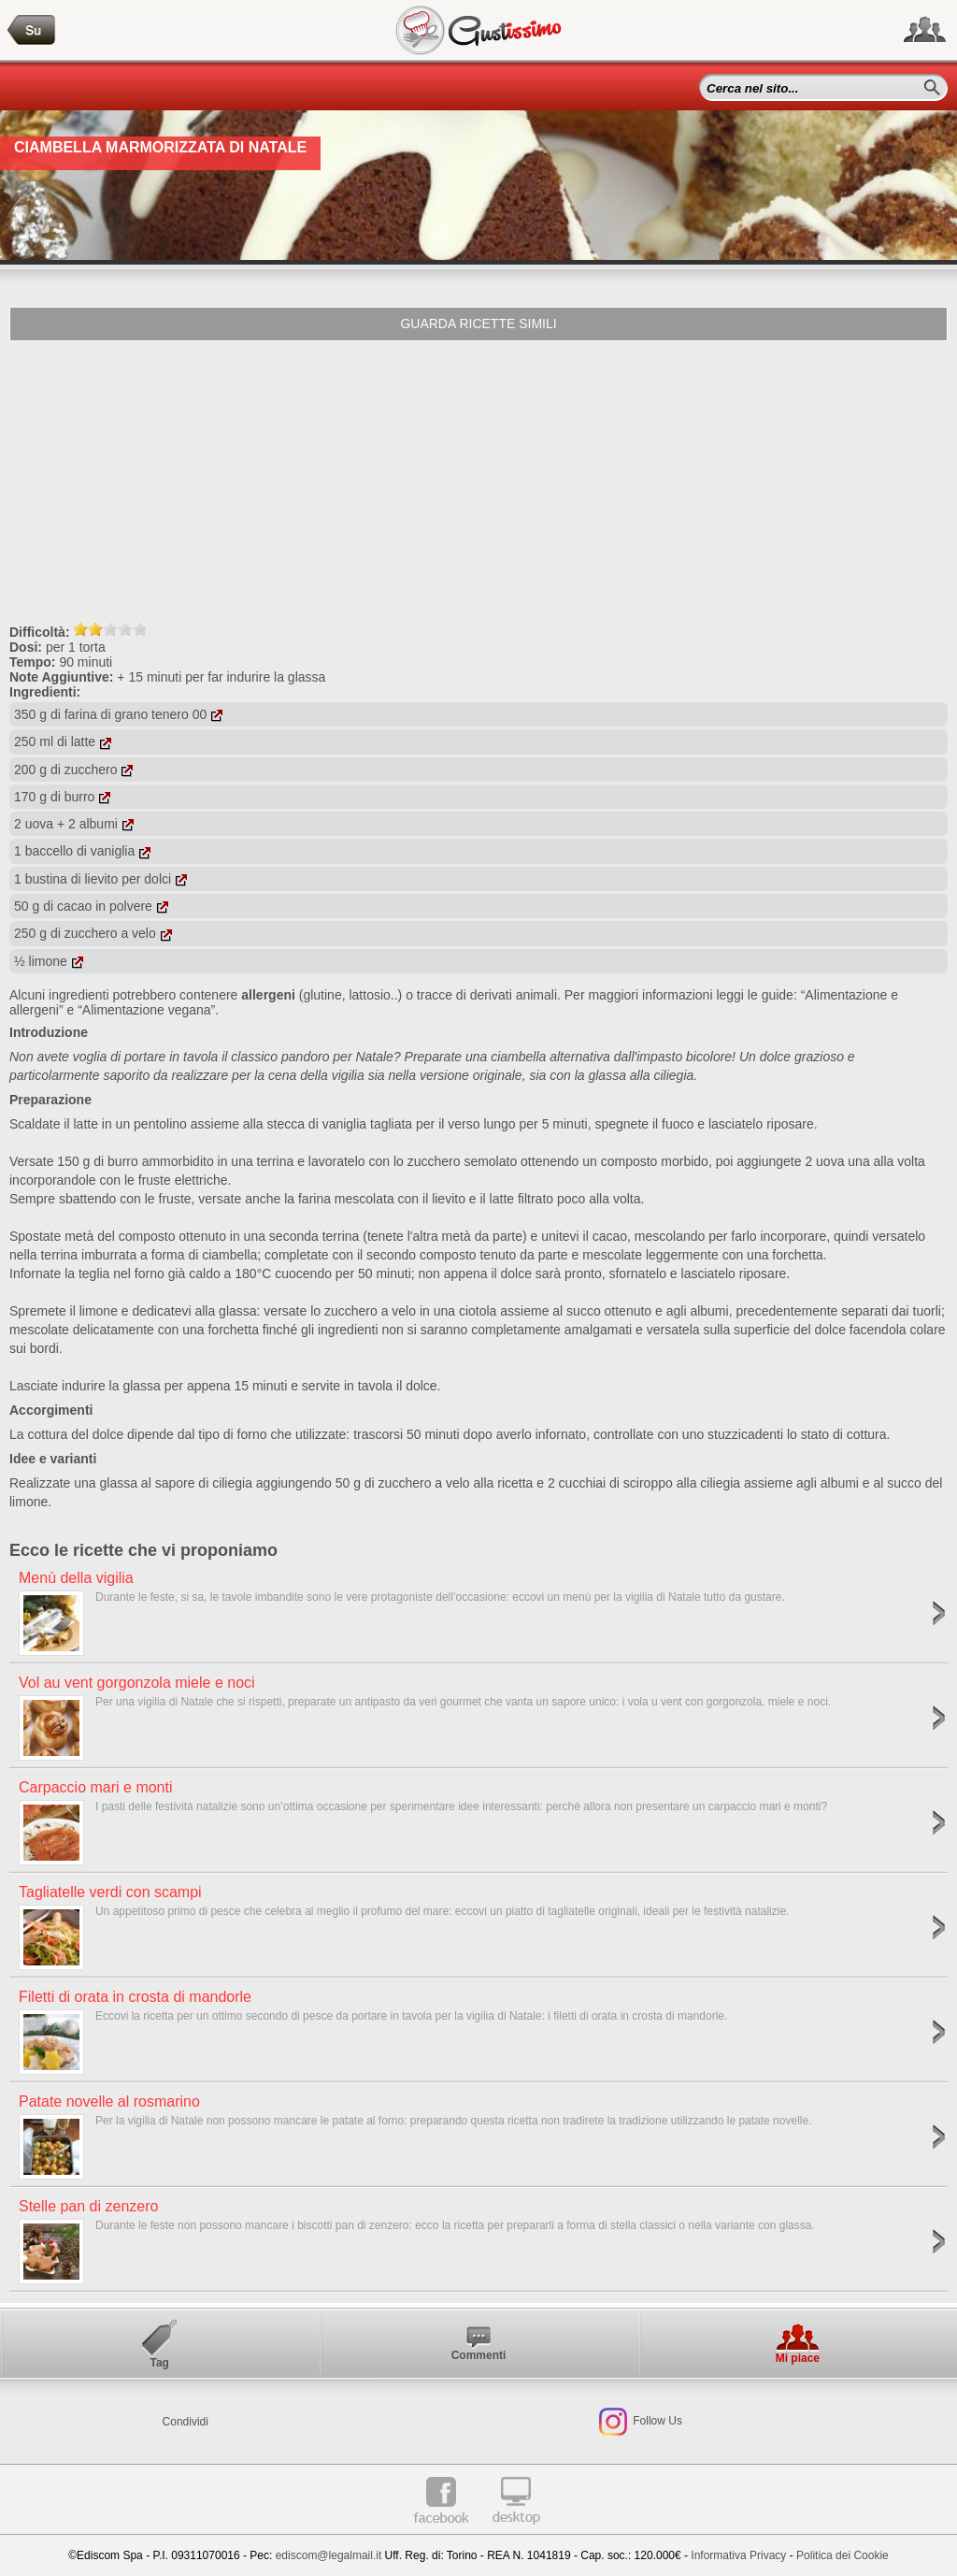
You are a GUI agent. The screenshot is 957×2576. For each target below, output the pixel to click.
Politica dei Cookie (842, 2555)
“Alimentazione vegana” (146, 1009)
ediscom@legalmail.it (329, 2555)
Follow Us (656, 2420)
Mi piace (798, 2358)
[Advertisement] (478, 481)
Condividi (185, 2421)
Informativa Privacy (738, 2555)
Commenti (479, 2355)
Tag (159, 2362)
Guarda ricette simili (478, 323)
